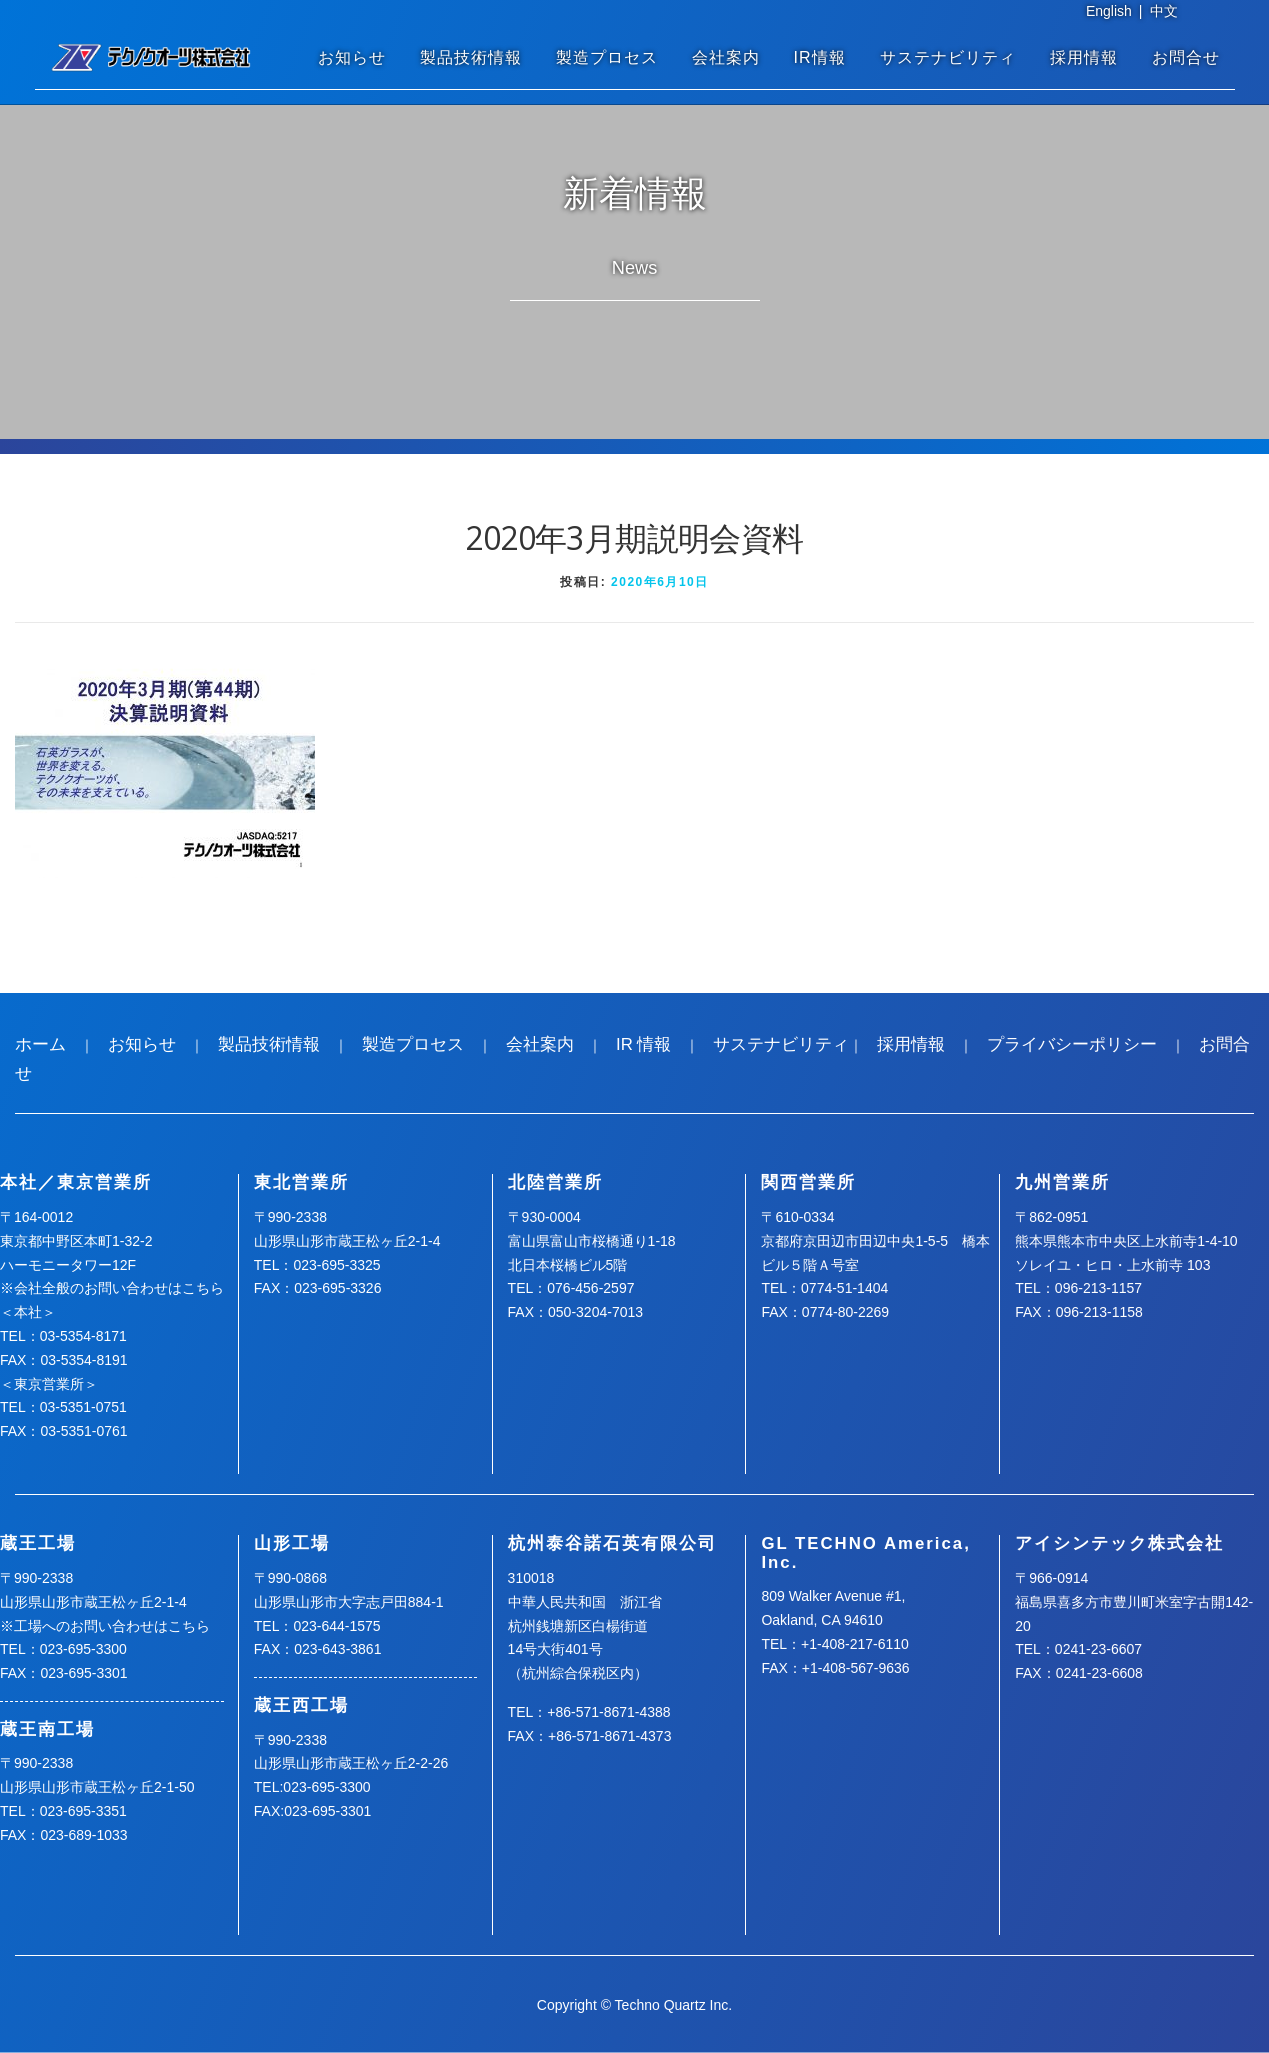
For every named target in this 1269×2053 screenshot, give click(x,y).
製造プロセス (607, 57)
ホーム (40, 1044)
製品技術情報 (471, 57)
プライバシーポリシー (1072, 1044)
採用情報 (1084, 57)
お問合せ (1186, 57)
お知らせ (352, 57)
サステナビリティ (948, 57)
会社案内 (726, 57)
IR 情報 (643, 1044)
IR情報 (820, 57)
